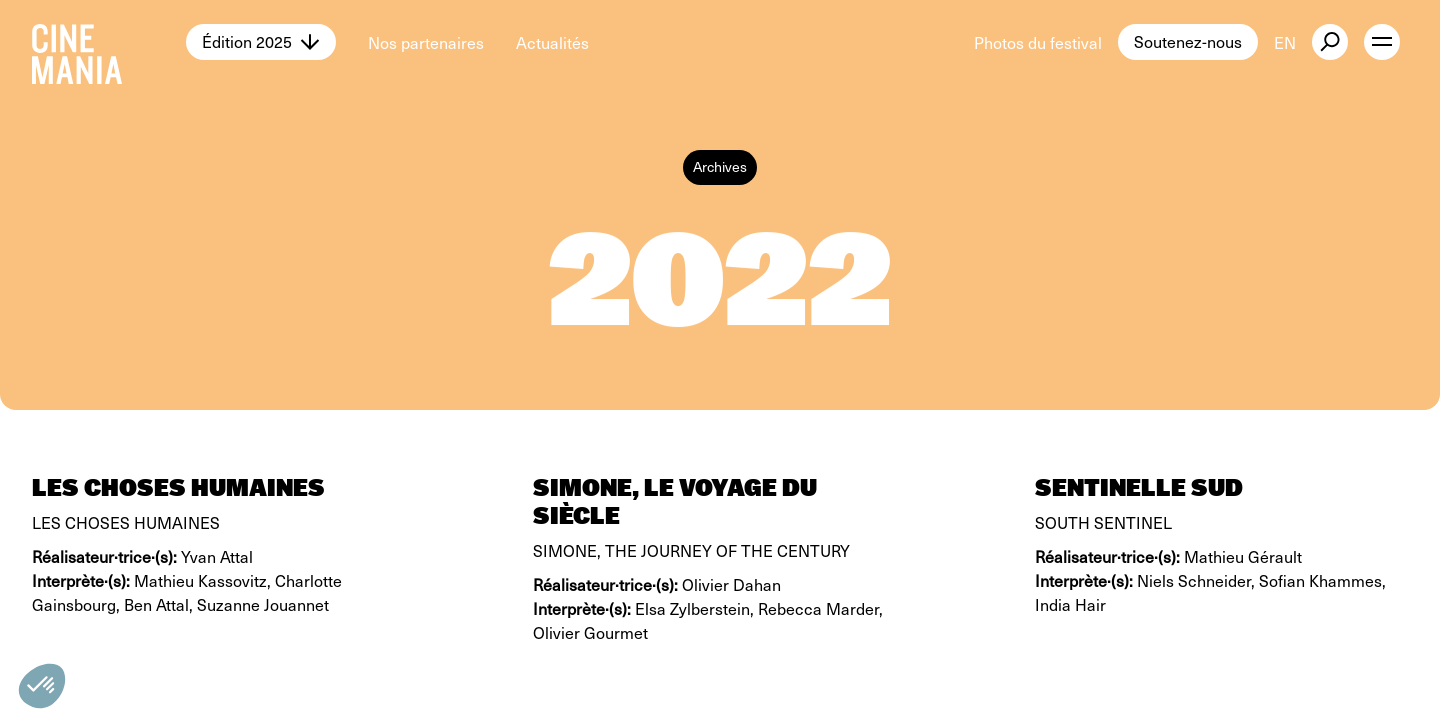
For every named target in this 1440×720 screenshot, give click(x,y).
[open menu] (1382, 42)
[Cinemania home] (109, 42)
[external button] (1330, 42)
